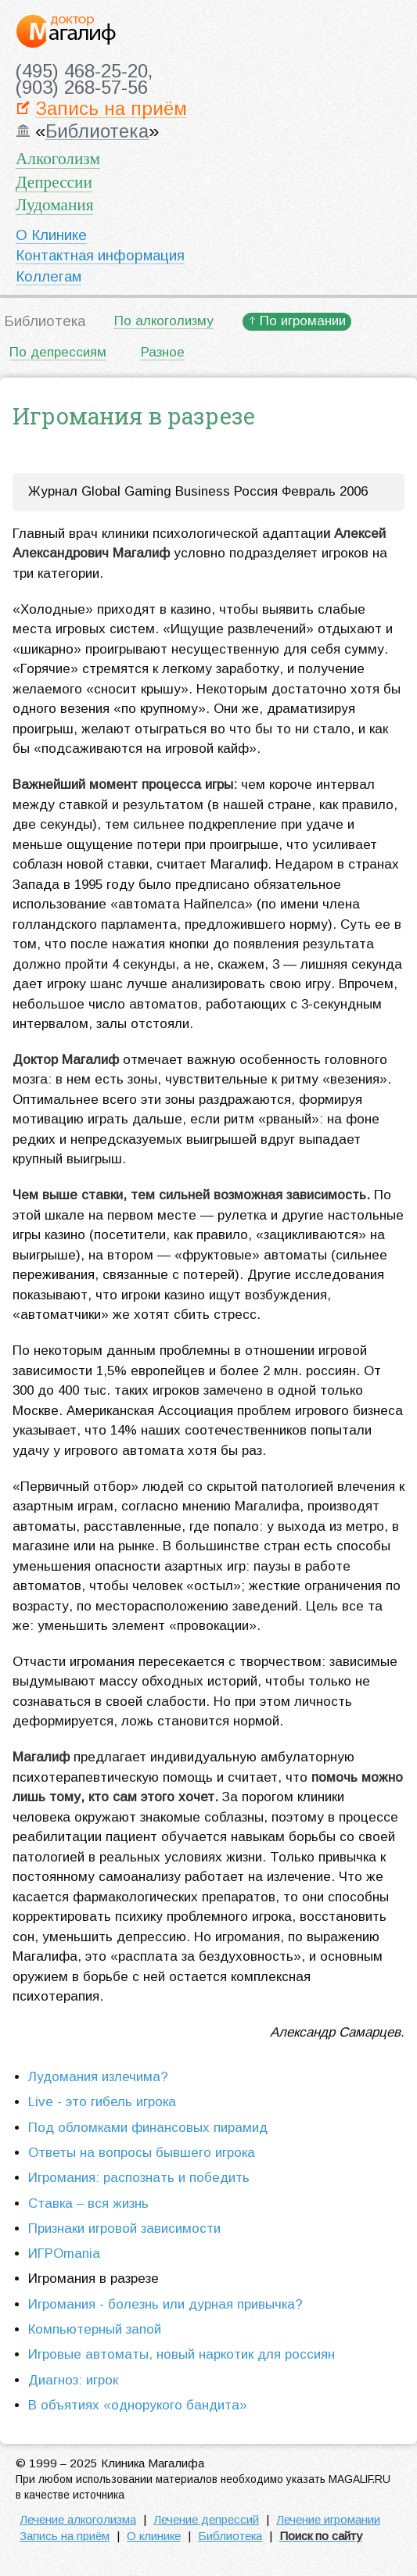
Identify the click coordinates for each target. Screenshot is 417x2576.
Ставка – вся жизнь (88, 2203)
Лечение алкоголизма (78, 2519)
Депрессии (54, 182)
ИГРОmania (64, 2253)
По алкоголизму (164, 320)
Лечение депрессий (206, 2519)
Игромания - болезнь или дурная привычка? (165, 2304)
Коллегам (48, 276)
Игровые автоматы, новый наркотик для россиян (181, 2354)
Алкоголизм (58, 158)
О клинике (154, 2535)
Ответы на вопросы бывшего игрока (141, 2152)
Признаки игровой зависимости (124, 2228)
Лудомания (54, 204)
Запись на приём (111, 109)
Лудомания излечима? (98, 2076)
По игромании (303, 320)
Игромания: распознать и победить (139, 2177)
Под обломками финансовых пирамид (148, 2127)
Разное (163, 352)
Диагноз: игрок (73, 2380)
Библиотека (97, 132)
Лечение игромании (328, 2519)
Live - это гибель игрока (102, 2101)
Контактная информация (100, 255)
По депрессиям (57, 352)
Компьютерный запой (94, 2329)
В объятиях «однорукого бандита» (137, 2405)
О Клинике (51, 235)
